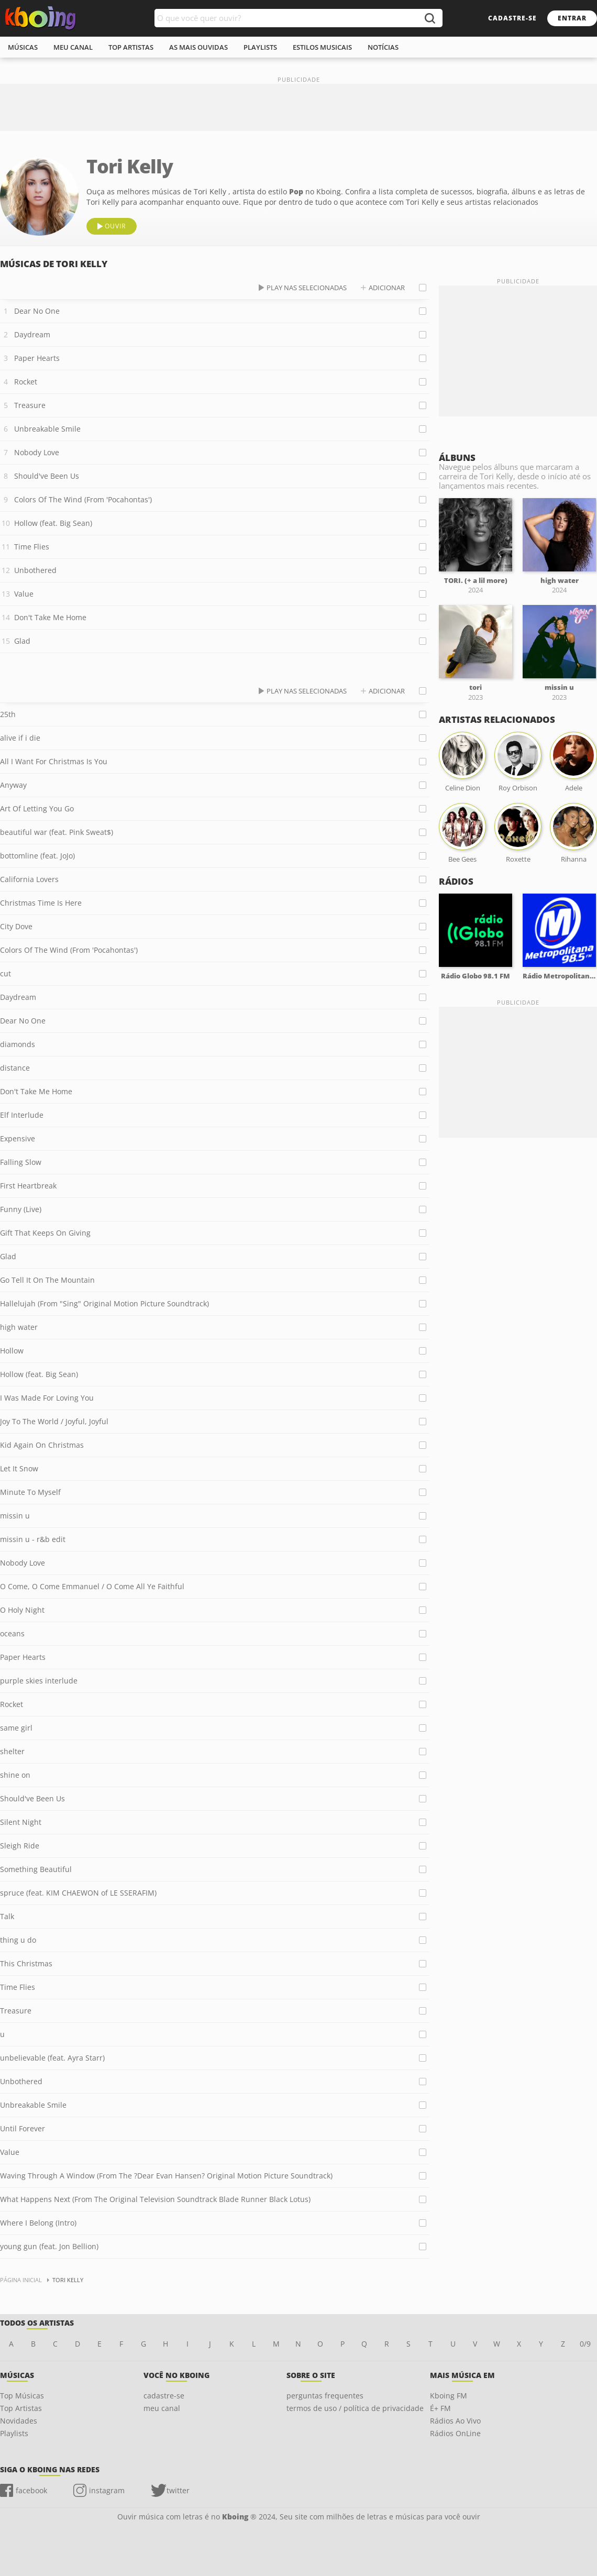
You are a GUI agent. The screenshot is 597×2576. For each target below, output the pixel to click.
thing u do (18, 1940)
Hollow (12, 1351)
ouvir (115, 226)
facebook (31, 2490)
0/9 (585, 2344)
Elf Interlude (21, 1115)
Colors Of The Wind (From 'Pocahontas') (83, 499)
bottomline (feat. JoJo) (37, 856)
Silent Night (20, 1822)
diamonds (17, 1044)
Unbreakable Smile (47, 429)
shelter (12, 1751)
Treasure (30, 405)
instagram (107, 2490)
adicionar (387, 287)
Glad (22, 641)
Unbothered (35, 570)
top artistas (130, 47)
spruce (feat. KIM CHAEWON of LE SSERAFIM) (78, 1893)
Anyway (13, 785)
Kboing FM (448, 2396)
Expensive (17, 1138)
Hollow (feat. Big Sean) (53, 523)
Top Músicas (22, 2396)
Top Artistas (21, 2408)
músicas (23, 47)
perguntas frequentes (324, 2396)
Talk (7, 1916)
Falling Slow (20, 1162)
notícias (383, 47)
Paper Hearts (37, 358)
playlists (260, 47)
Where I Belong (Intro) (38, 2223)
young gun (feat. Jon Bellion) (49, 2246)
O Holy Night (22, 1610)
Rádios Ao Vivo (455, 2421)
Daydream (32, 334)
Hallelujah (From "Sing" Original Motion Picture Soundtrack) (104, 1303)
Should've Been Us (46, 476)
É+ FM (440, 2408)
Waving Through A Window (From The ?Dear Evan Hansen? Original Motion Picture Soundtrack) (166, 2176)
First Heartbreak (28, 1186)
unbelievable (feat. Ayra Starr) (52, 2058)
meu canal (73, 47)
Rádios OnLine (455, 2433)
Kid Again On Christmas (42, 1445)
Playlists (14, 2433)
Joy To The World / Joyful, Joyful (54, 1421)
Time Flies (31, 547)
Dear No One (37, 311)
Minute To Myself (30, 1492)
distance (15, 1068)
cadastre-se (512, 18)
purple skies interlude (39, 1681)
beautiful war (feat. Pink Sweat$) (56, 832)
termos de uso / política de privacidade (355, 2408)
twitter (178, 2490)
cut (5, 973)
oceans (12, 1633)
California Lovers (29, 879)
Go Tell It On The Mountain (47, 1280)
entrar (572, 18)
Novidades (18, 2421)
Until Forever (22, 2128)
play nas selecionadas (307, 287)
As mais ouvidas (198, 47)
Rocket (25, 382)
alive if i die (20, 738)
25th (8, 714)
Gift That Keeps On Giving (45, 1233)
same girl (16, 1728)
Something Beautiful (36, 1869)
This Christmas (26, 1963)
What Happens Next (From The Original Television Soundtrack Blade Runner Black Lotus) (155, 2199)
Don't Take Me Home (50, 617)
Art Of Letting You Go (37, 808)
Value (24, 594)
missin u (15, 1516)
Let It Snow (19, 1468)
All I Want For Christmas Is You (53, 761)
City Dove (16, 926)
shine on (15, 1775)
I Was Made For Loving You (47, 1398)
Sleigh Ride (19, 1846)
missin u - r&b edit (32, 1539)
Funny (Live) (20, 1209)
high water (19, 1327)
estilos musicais (322, 47)
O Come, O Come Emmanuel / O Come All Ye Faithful (92, 1586)
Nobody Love (36, 452)
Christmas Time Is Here (41, 903)
